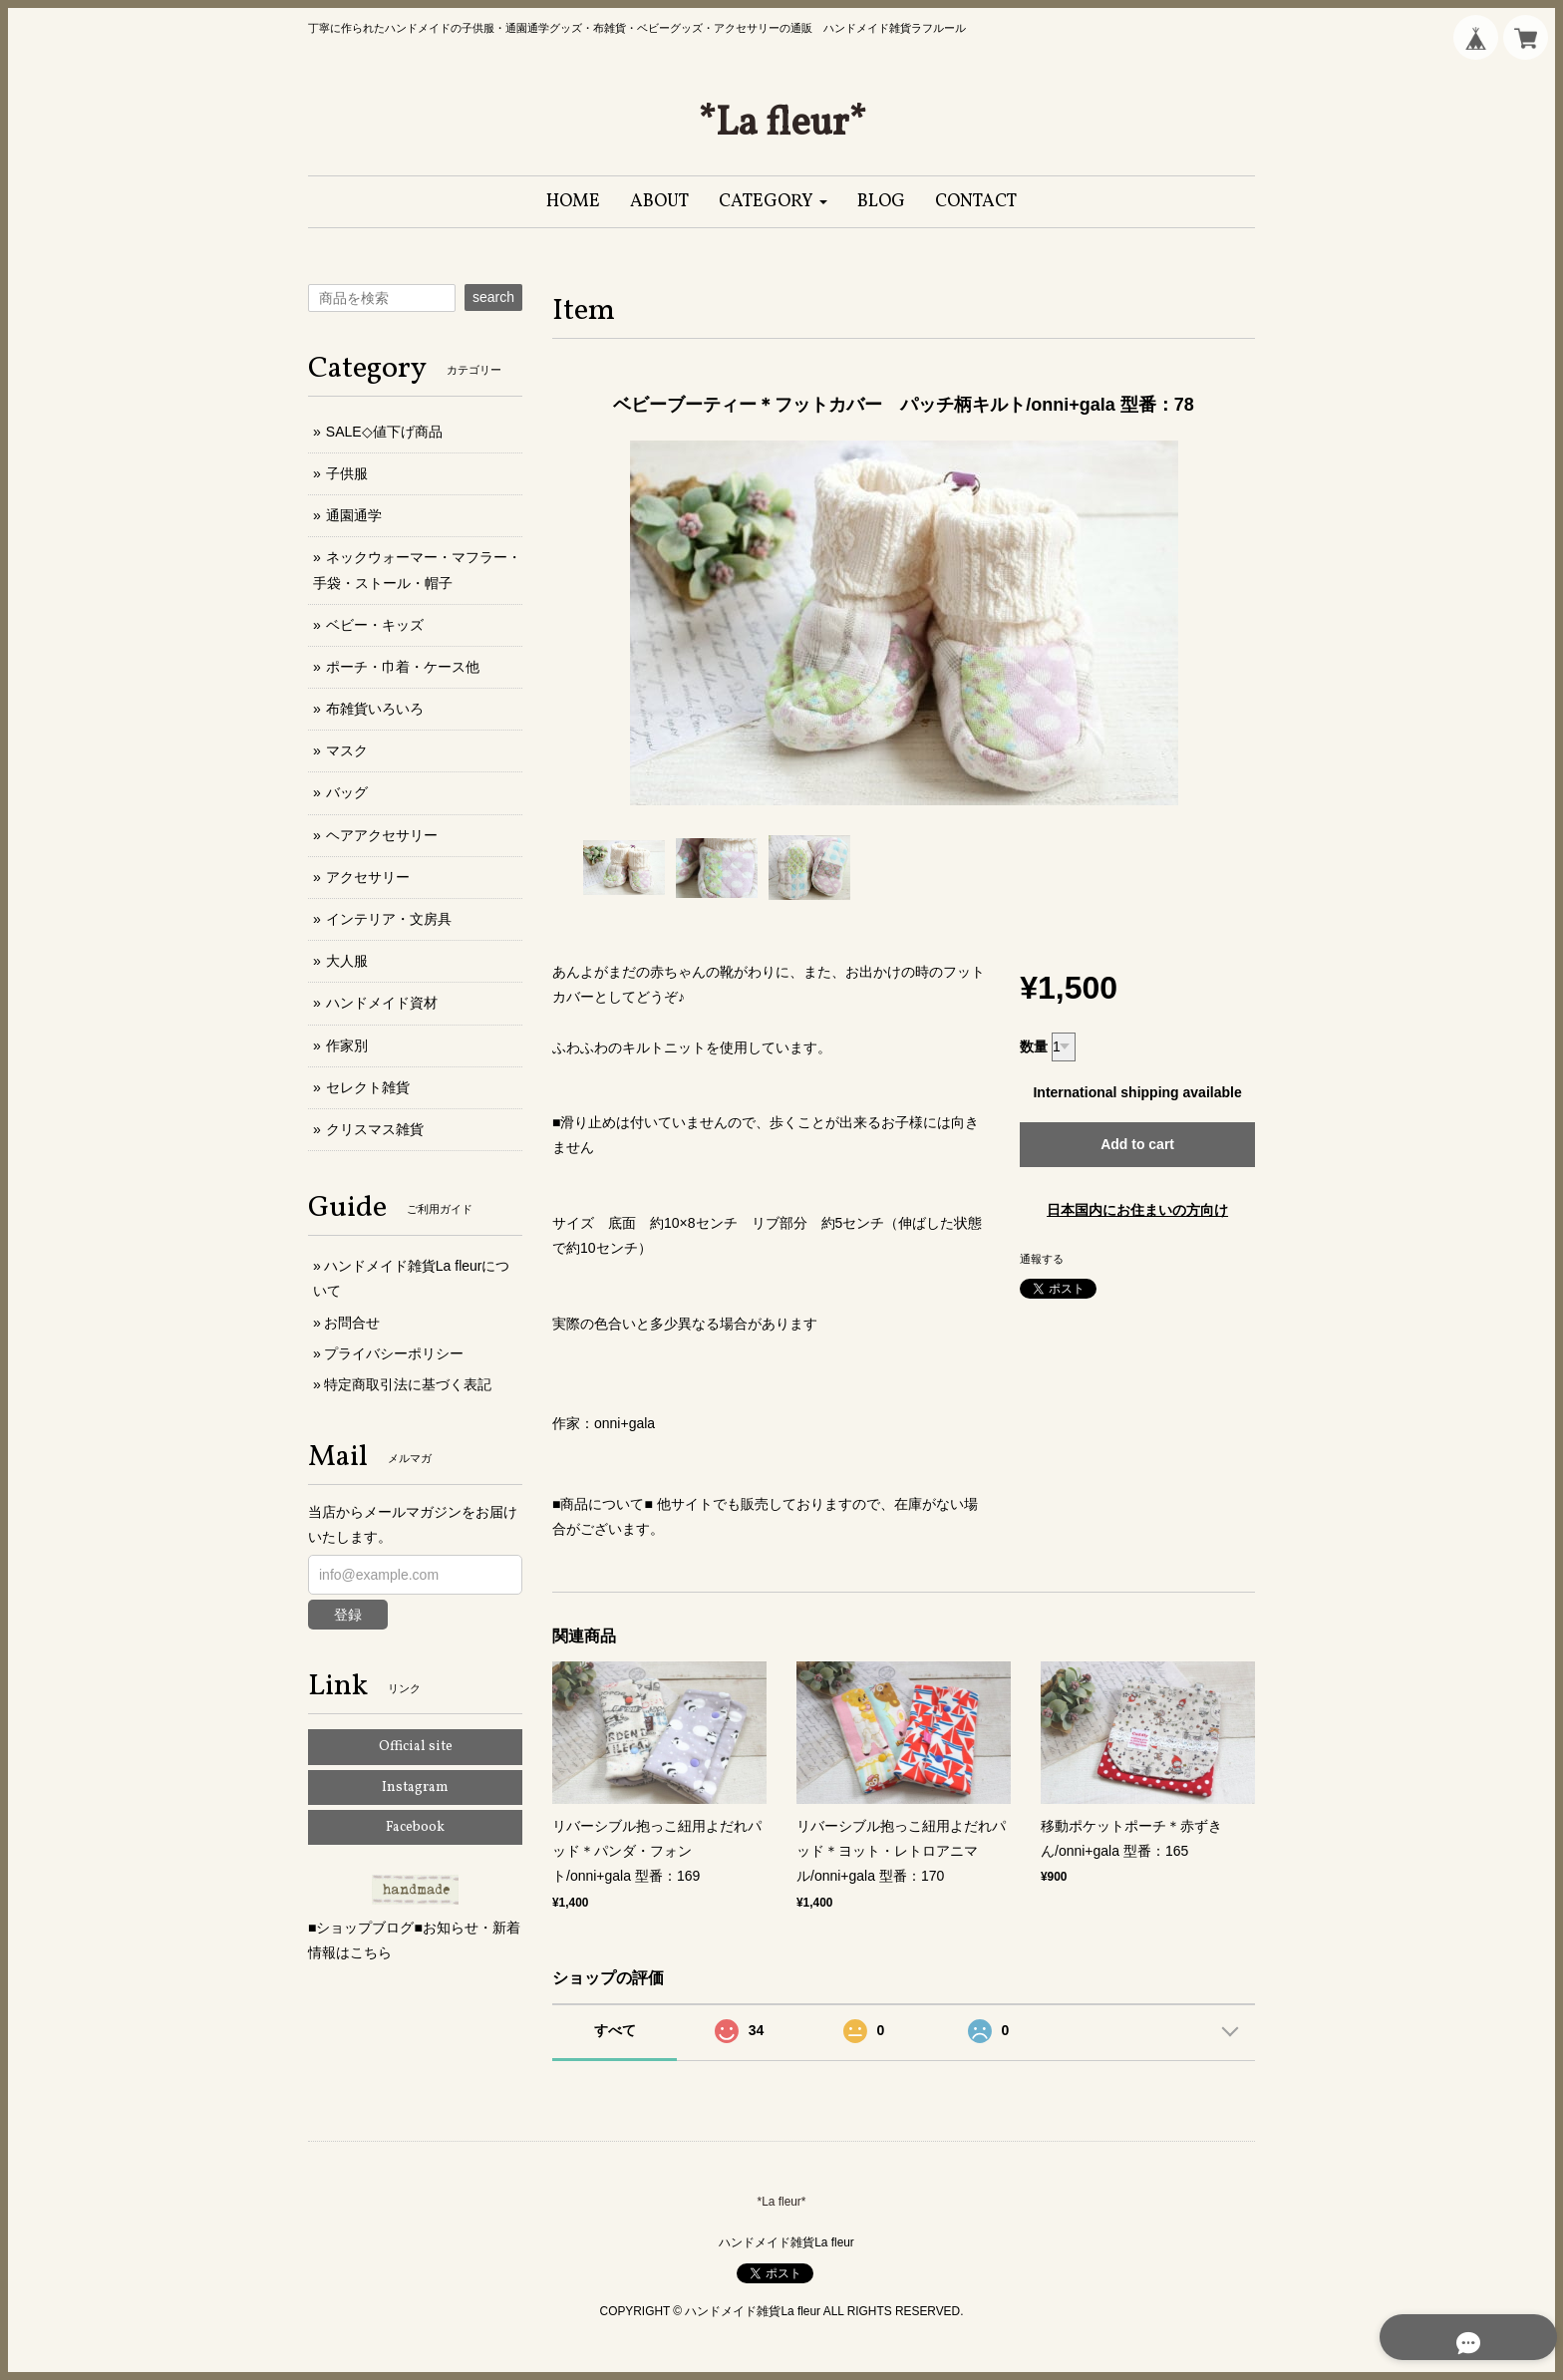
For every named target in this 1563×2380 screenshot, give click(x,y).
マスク (347, 750)
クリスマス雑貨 (375, 1129)
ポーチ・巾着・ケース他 (402, 667)
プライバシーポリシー (394, 1353)
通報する (1042, 1259)
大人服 (347, 961)
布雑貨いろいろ (375, 709)
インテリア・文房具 (389, 919)
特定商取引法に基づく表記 (407, 1384)
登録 (348, 1615)
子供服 (347, 473)
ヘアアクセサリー (382, 835)
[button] (773, 201)
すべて (615, 2030)
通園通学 (354, 515)
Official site (416, 1746)
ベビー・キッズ (375, 625)
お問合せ (352, 1323)
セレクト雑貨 (368, 1087)
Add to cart (1137, 1144)
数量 (1034, 1046)
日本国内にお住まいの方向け (1137, 1210)
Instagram (415, 1787)
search (493, 297)
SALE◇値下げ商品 (384, 432)
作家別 (347, 1045)
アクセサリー (368, 877)
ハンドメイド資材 (382, 1003)
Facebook (415, 1827)
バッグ (347, 792)
